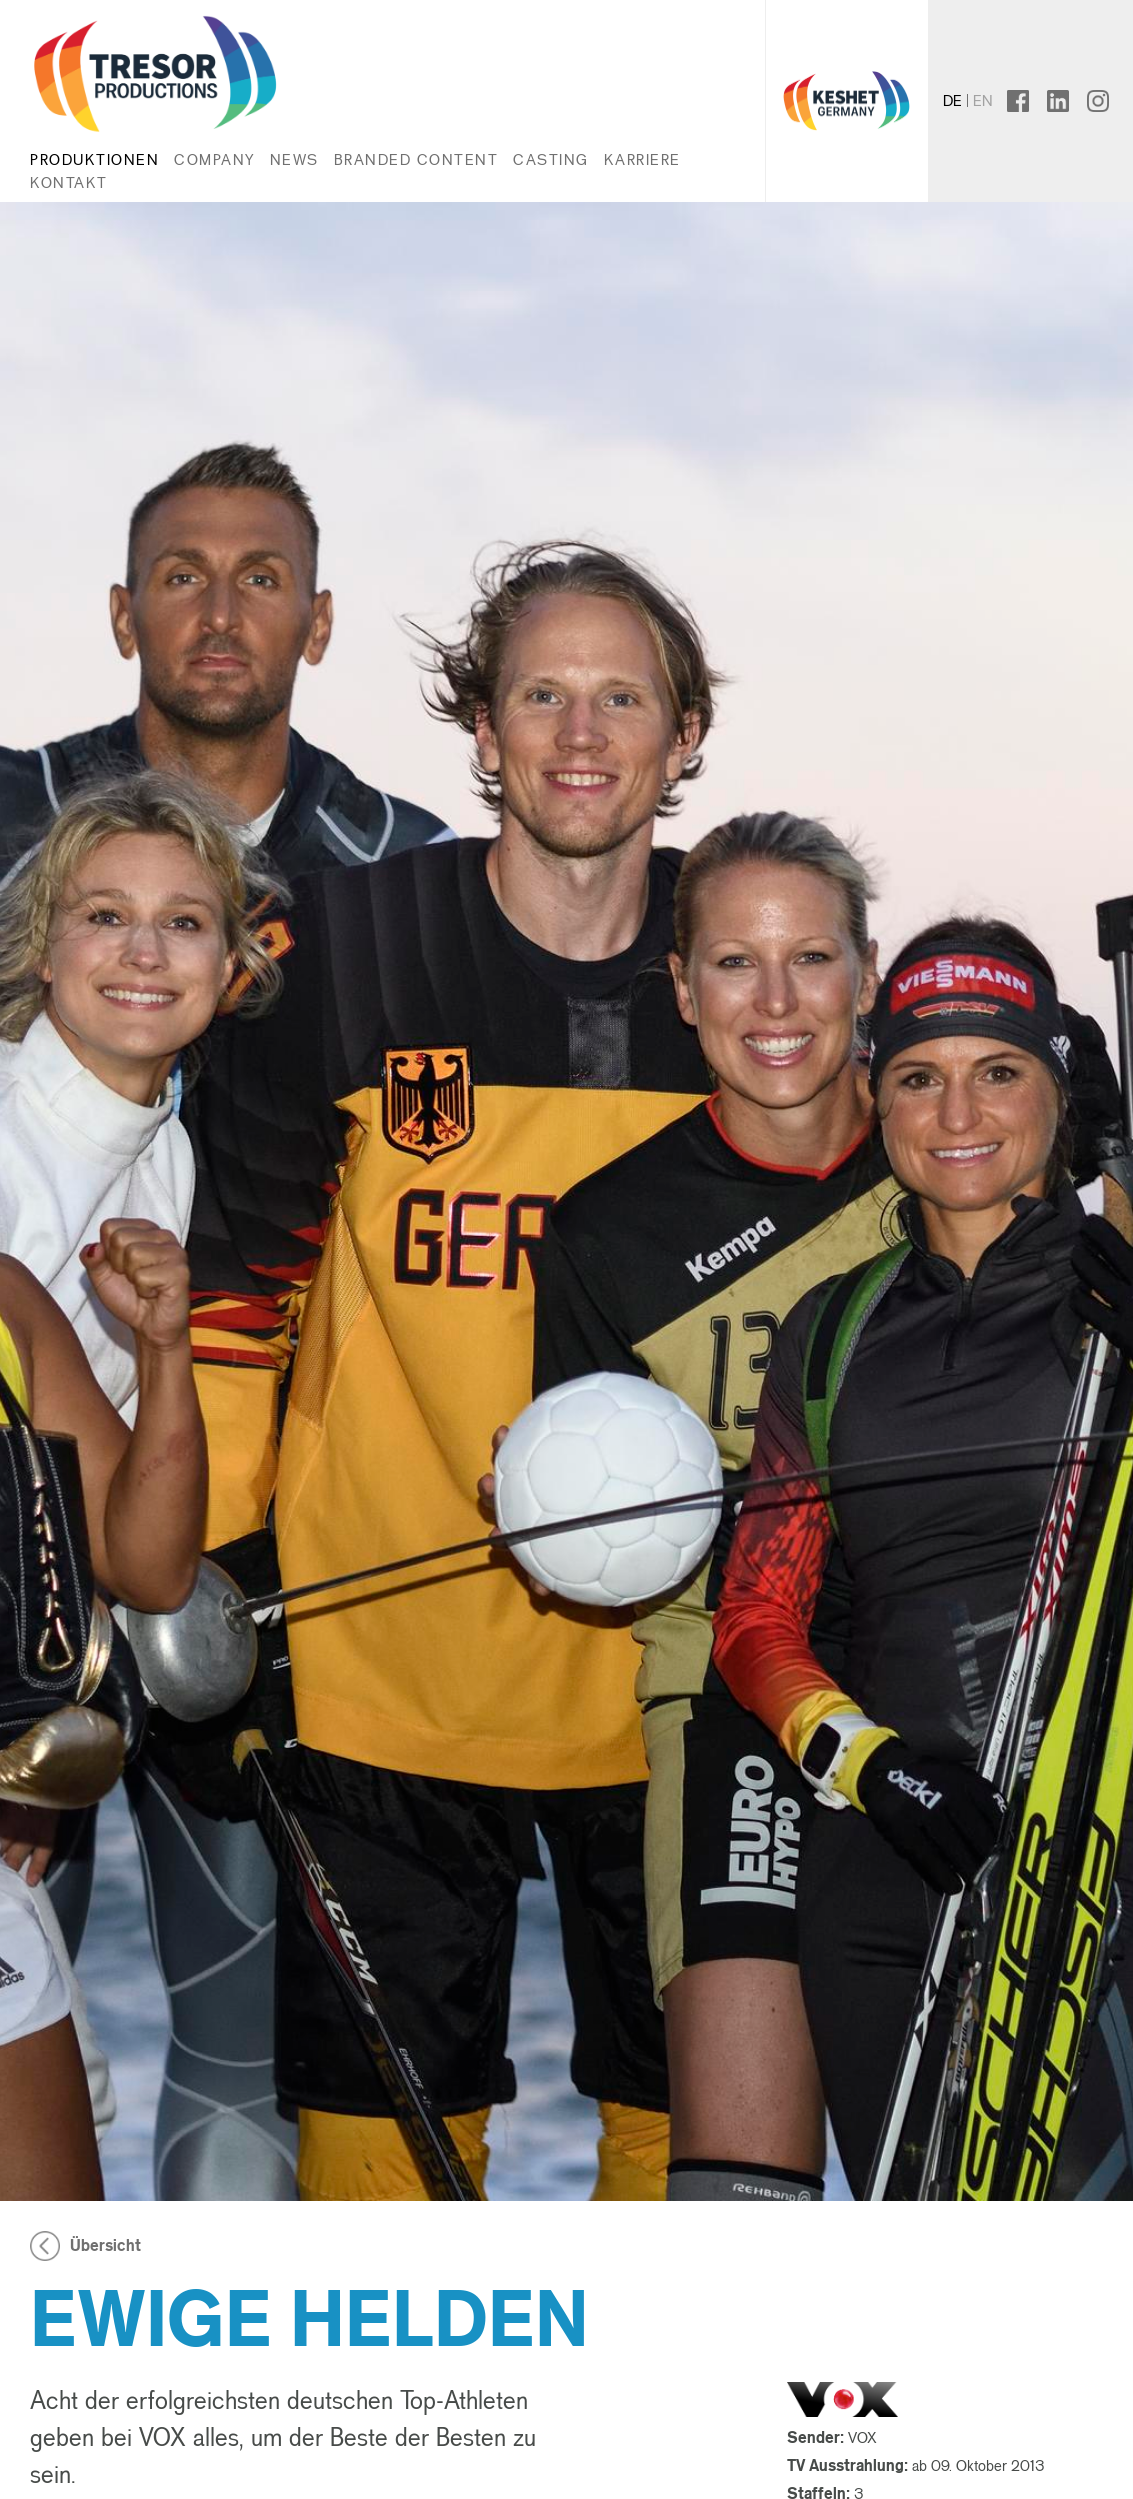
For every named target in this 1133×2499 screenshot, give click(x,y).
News (294, 159)
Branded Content (416, 159)
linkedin (1068, 100)
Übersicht (105, 2246)
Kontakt (69, 182)
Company (214, 159)
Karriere (642, 159)
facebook (1035, 100)
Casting (551, 159)
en (983, 100)
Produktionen (94, 159)
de (952, 100)
